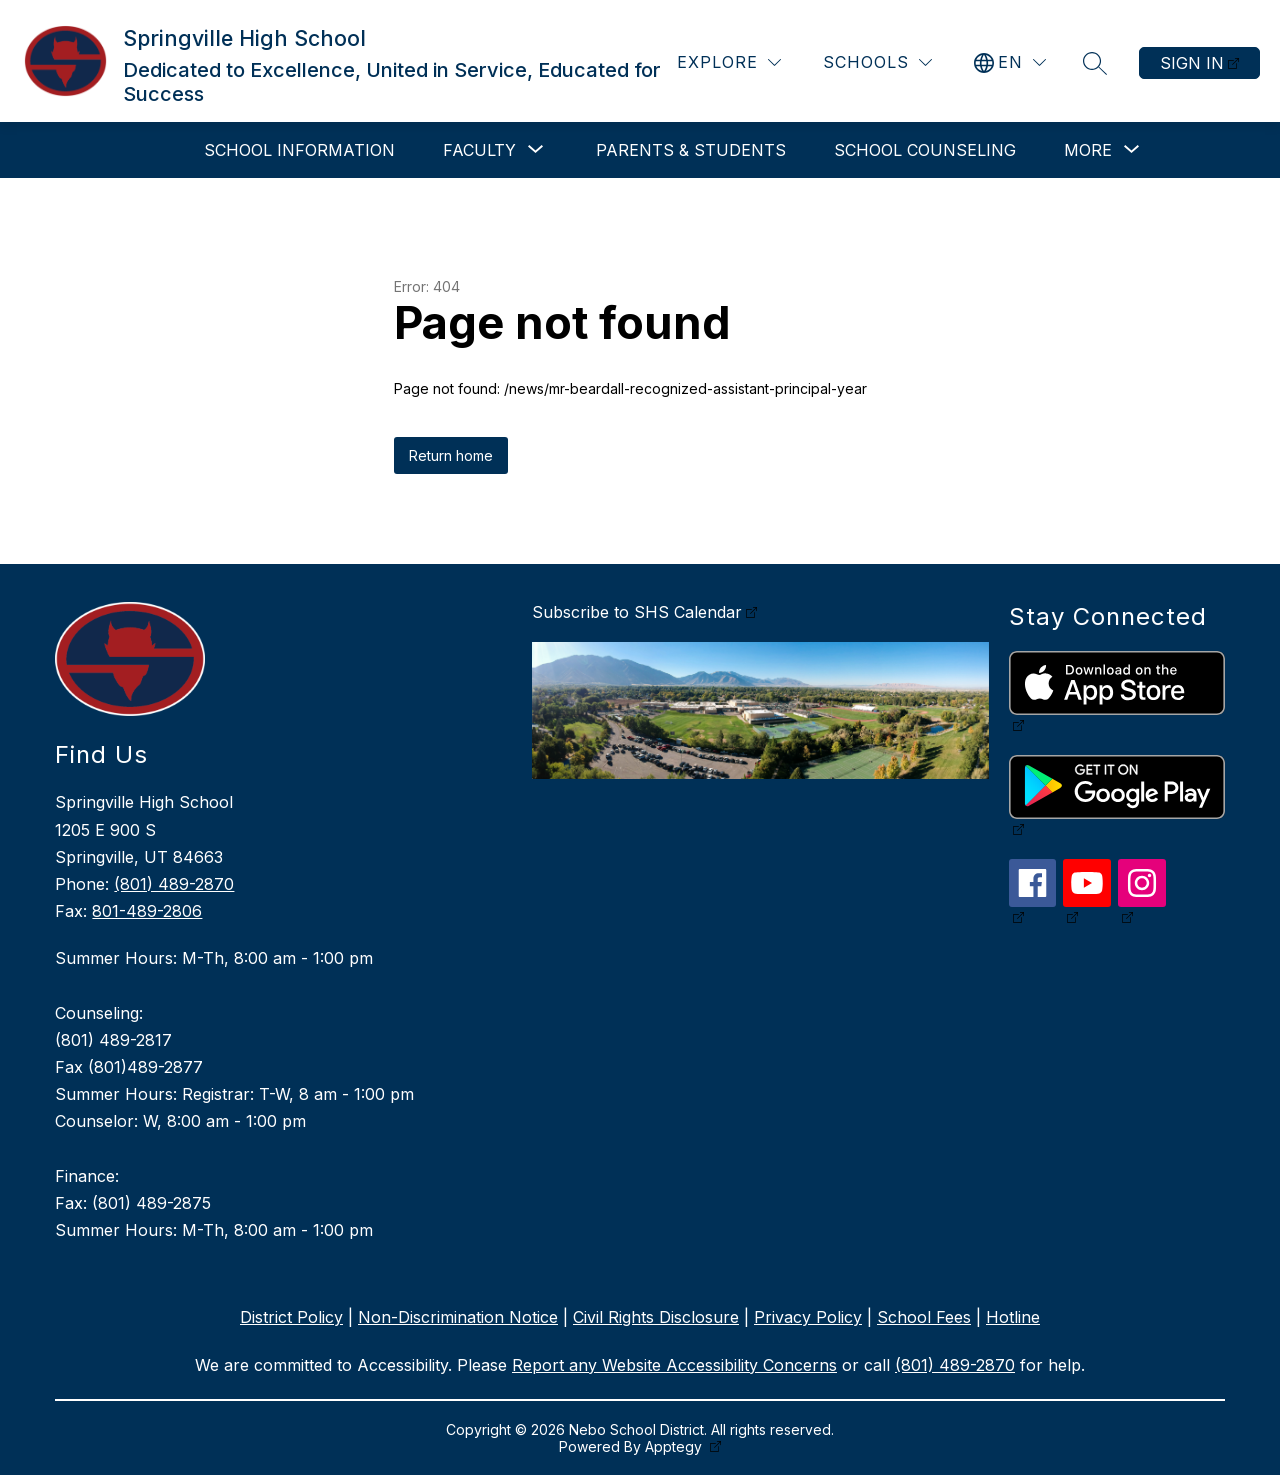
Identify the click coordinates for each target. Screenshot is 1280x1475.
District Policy (291, 1317)
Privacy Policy (808, 1317)
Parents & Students (691, 150)
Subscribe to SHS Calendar (637, 612)
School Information (299, 150)
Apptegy (675, 1446)
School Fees (924, 1317)
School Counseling (925, 150)
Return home (451, 455)
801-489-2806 (147, 911)
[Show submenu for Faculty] (479, 150)
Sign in (1192, 63)
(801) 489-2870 (174, 884)
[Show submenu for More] (1088, 150)
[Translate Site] (1010, 62)
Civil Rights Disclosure (656, 1317)
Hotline (1013, 1317)
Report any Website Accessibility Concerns (674, 1365)
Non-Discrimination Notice (458, 1317)
